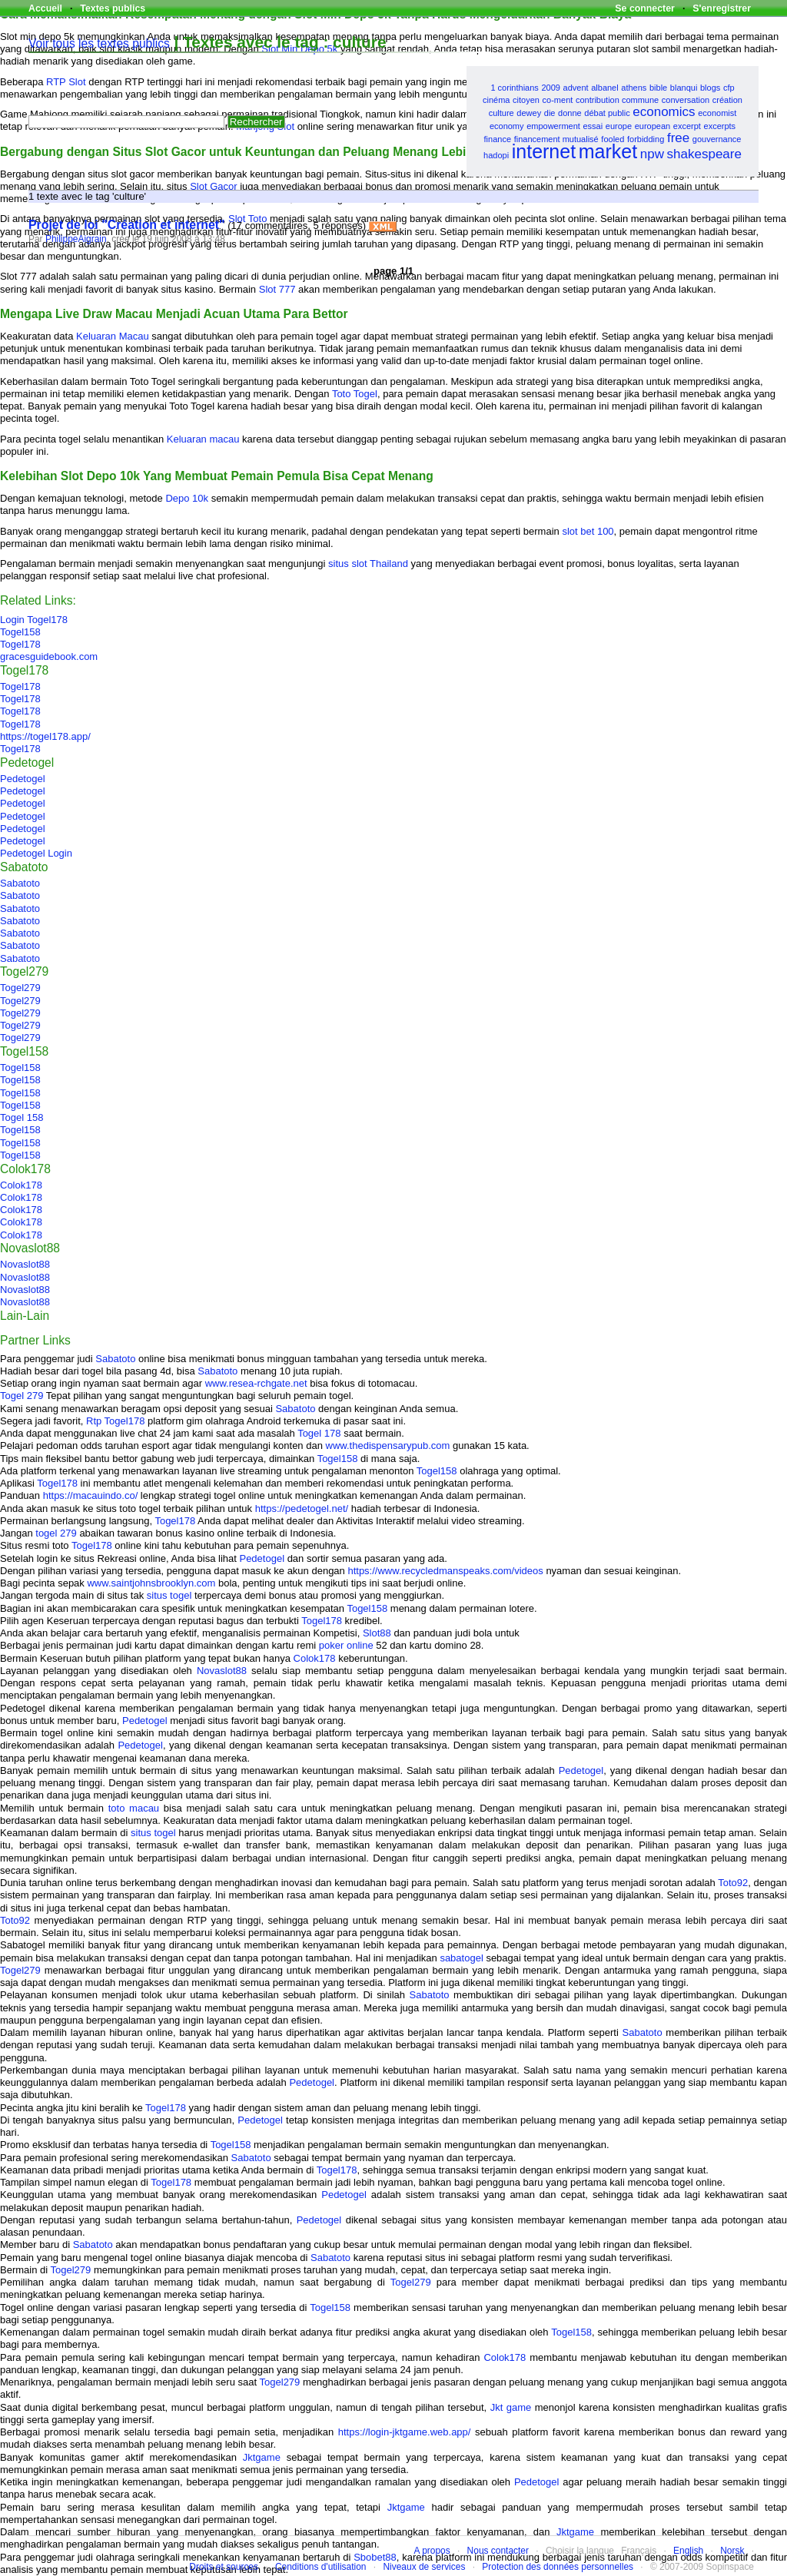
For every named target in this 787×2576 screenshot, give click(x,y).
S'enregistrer (721, 8)
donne (570, 113)
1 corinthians (514, 87)
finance (497, 139)
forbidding (645, 139)
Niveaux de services (424, 2566)
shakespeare (704, 154)
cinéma (496, 99)
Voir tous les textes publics (99, 43)
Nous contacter (498, 2550)
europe (619, 126)
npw (652, 154)
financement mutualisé (556, 139)
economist (717, 113)
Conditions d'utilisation (321, 2566)
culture (501, 113)
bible (658, 87)
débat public (606, 113)
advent (576, 87)
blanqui (683, 87)
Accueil (45, 8)
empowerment (553, 126)
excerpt (687, 126)
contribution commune (617, 99)
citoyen (526, 99)
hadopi (496, 155)
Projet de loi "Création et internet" (126, 224)
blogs (710, 87)
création (727, 99)
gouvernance (717, 139)
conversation (685, 99)
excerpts (720, 126)
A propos (432, 2550)
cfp (729, 87)
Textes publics (112, 8)
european (653, 126)
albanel (604, 87)
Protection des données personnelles (557, 2566)
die (550, 113)
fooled (612, 139)
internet (544, 151)
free (678, 138)
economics (664, 111)
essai (593, 126)
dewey (528, 113)
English (688, 2550)
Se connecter (645, 8)
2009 (550, 87)
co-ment (558, 99)
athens (633, 87)
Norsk (732, 2550)
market (608, 151)
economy (507, 126)
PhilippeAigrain (76, 239)
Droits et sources (223, 2566)
